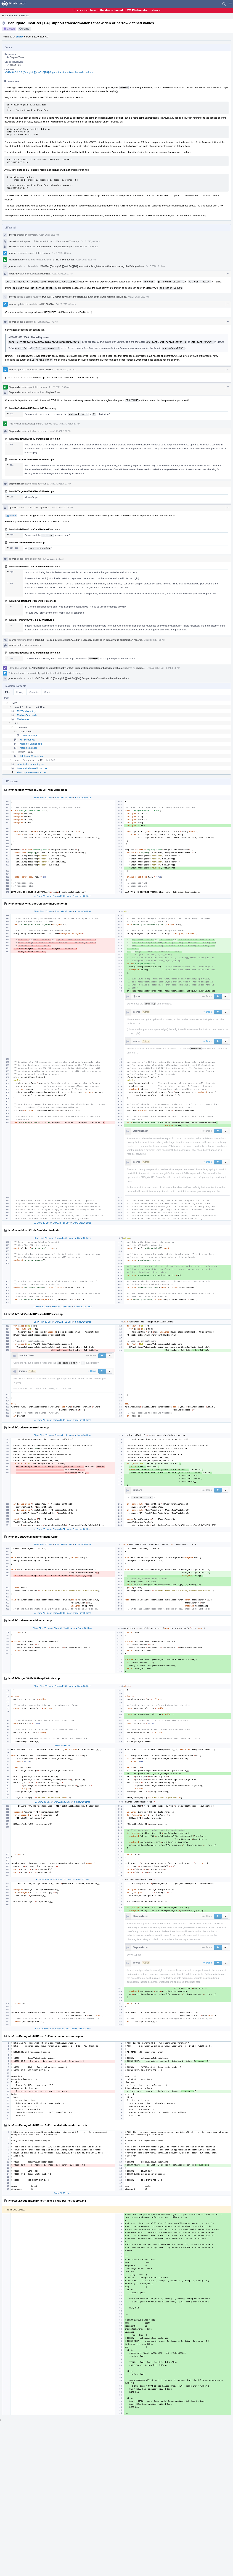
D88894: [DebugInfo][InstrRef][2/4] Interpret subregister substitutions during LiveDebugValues (92, 266)
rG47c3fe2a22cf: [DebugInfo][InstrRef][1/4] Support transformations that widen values (48, 72)
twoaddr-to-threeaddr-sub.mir (32, 768)
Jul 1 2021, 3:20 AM (170, 668)
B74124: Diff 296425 (63, 259)
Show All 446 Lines (64, 1238)
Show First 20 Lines (43, 797)
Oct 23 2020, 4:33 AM (66, 304)
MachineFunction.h (27, 715)
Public (25, 28)
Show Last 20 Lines (82, 896)
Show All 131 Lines (64, 1686)
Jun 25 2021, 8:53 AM (59, 387)
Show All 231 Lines (62, 896)
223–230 (12, 548)
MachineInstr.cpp (28, 748)
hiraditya (67, 246)
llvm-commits (44, 246)
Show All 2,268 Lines (63, 1628)
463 (10, 534)
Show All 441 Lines (64, 797)
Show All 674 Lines (62, 1529)
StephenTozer (17, 57)
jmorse (20, 36)
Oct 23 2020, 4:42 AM (48, 322)
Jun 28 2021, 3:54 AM (53, 559)
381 (10, 465)
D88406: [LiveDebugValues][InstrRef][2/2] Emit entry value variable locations (84, 296)
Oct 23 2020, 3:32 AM (138, 297)
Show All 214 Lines (64, 1435)
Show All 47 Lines (62, 1879)
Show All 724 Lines (62, 1223)
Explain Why (153, 668)
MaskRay (14, 273)
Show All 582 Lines (62, 1420)
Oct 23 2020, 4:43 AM (66, 369)
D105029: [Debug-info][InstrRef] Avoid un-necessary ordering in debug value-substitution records (88, 640)
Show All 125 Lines (63, 1802)
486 (10, 444)
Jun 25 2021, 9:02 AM (60, 431)
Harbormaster (16, 259)
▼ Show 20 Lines (83, 797)
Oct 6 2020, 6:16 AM (155, 266)
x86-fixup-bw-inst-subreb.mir (31, 772)
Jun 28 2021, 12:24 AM (62, 507)
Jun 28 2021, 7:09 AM (154, 640)
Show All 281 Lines (62, 1613)
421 (10, 413)
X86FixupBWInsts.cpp (31, 756)
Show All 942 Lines (64, 1544)
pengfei (57, 246)
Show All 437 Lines (64, 911)
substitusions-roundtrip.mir (30, 764)
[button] (230, 4)
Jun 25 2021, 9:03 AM (60, 484)
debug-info (15, 65)
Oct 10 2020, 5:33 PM (62, 274)
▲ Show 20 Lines (42, 896)
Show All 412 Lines (64, 1322)
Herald (12, 241)
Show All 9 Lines (62, 1745)
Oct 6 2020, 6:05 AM (49, 235)
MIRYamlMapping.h (27, 711)
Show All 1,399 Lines (62, 1306)
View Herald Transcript (68, 241)
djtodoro (13, 507)
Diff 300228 (47, 369)
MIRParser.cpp (30, 735)
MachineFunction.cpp (31, 743)
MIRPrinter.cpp (27, 739)
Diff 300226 (47, 304)
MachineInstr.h (24, 719)
